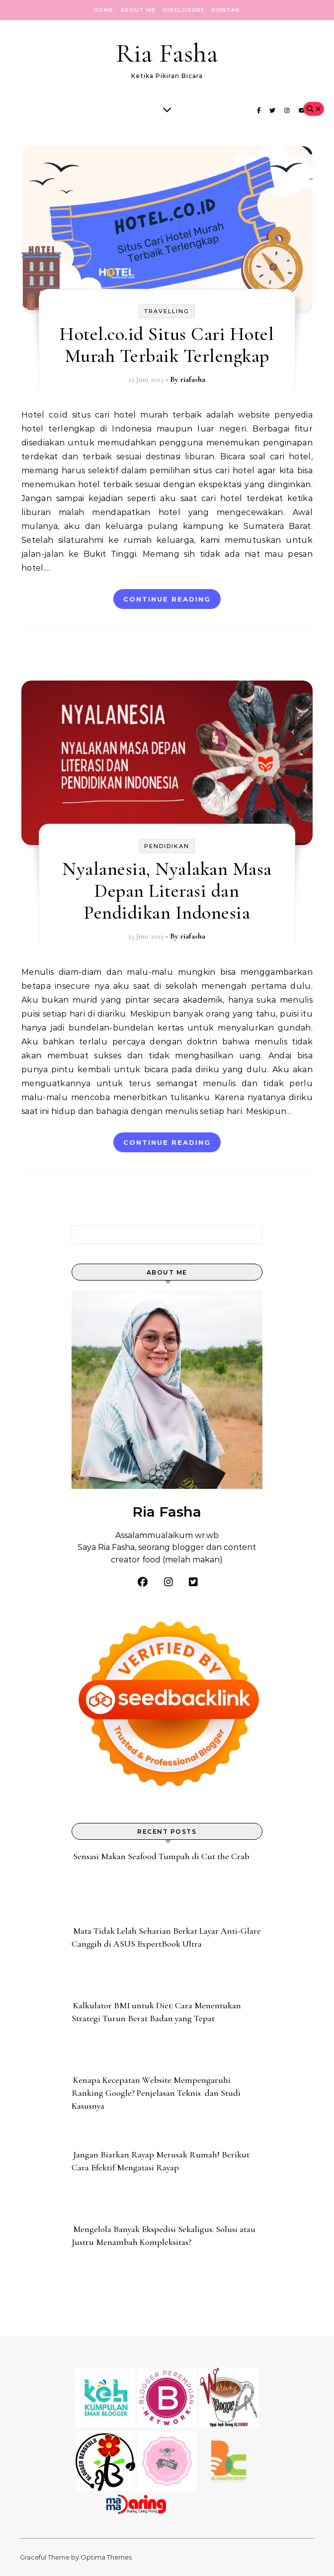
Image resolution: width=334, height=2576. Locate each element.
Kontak (226, 9)
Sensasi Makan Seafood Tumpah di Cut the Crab (161, 1856)
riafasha (192, 379)
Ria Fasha (167, 53)
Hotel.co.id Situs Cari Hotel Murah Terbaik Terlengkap (167, 345)
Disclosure (184, 9)
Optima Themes (106, 2557)
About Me (138, 9)
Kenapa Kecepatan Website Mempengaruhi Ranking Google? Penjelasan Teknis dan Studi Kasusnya (156, 2092)
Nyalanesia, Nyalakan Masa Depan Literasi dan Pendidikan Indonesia (167, 891)
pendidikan (166, 846)
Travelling (166, 311)
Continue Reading (167, 599)
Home (103, 9)
